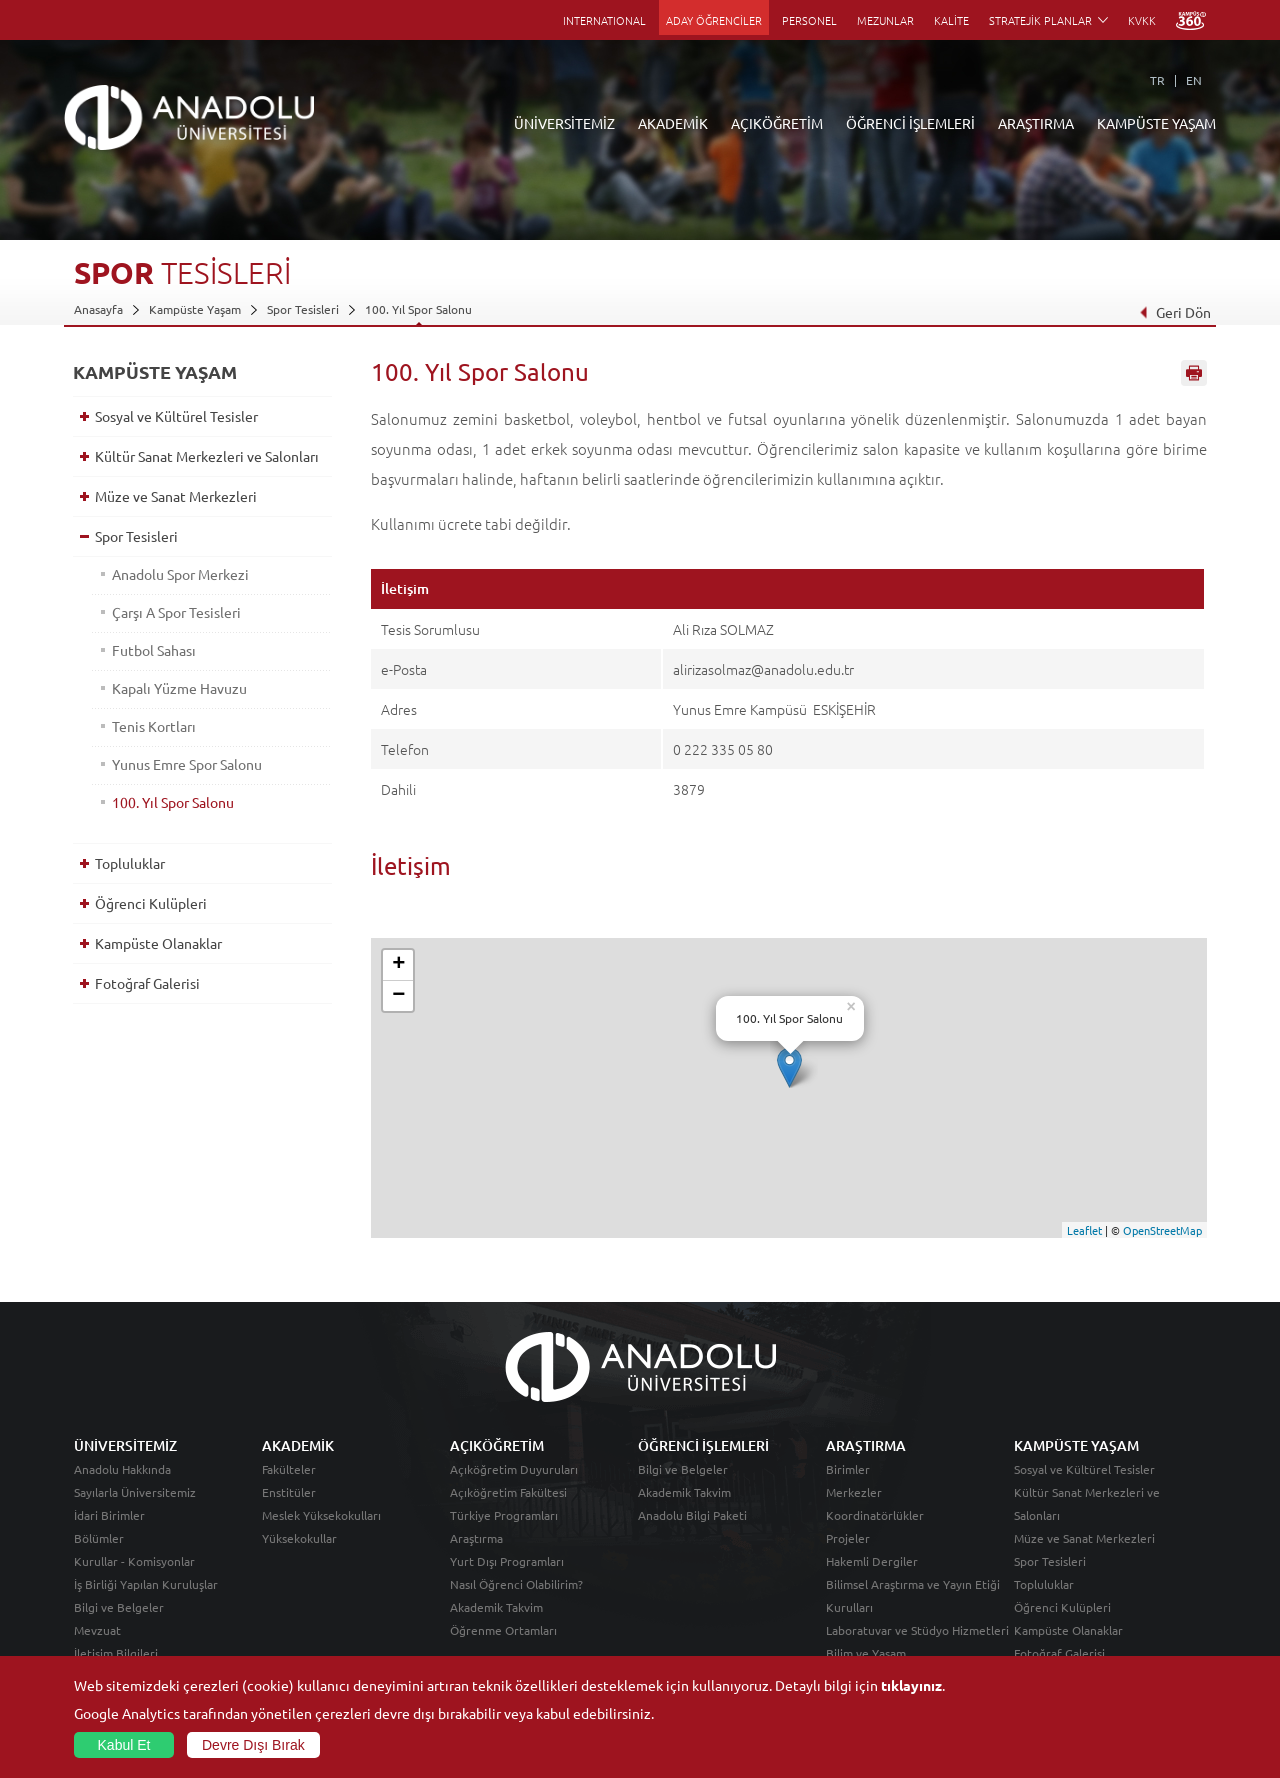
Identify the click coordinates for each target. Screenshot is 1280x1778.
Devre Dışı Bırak (253, 1745)
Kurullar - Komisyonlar (134, 1561)
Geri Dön (1175, 312)
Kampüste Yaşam (195, 309)
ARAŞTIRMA (1036, 123)
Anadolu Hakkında (122, 1469)
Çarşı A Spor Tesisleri (176, 612)
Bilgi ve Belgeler (119, 1607)
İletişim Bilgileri (116, 1653)
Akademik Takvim (496, 1607)
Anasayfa (98, 309)
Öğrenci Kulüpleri (151, 903)
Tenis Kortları (154, 726)
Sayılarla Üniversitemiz (135, 1492)
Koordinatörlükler (875, 1515)
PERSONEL (809, 20)
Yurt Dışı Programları (507, 1561)
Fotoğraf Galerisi (147, 983)
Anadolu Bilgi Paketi (692, 1515)
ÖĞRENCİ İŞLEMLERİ (910, 123)
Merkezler (854, 1492)
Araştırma (476, 1538)
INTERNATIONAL (604, 20)
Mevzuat (97, 1630)
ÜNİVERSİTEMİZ (564, 123)
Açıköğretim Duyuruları (514, 1469)
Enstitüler (289, 1492)
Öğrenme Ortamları (503, 1630)
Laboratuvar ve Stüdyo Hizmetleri (917, 1630)
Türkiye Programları (504, 1515)
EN (1194, 80)
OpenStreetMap (1162, 1230)
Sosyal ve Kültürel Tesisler (176, 416)
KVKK (1142, 20)
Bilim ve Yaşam (866, 1653)
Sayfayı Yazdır (1194, 373)
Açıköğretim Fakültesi (508, 1492)
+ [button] (398, 965)
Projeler (848, 1538)
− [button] (398, 996)
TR (1157, 80)
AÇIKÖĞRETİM (777, 123)
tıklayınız (911, 1685)
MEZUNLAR (885, 20)
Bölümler (99, 1538)
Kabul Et (124, 1745)
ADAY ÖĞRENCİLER (714, 20)
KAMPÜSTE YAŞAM (1156, 123)
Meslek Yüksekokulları (321, 1515)
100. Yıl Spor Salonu (418, 309)
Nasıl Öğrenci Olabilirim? (516, 1584)
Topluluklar (130, 863)
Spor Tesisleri (303, 309)
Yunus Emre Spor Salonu (187, 764)
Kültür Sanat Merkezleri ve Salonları (207, 456)
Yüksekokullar (299, 1538)
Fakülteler (289, 1469)
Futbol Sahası (154, 650)
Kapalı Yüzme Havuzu (179, 688)
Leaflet (1084, 1230)
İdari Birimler (109, 1515)
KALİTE (951, 20)
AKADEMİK (673, 123)
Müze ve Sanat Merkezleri (176, 496)
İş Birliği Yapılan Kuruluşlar (146, 1584)
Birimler (848, 1469)
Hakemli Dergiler (872, 1561)
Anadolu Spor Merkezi (180, 574)
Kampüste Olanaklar (158, 943)
